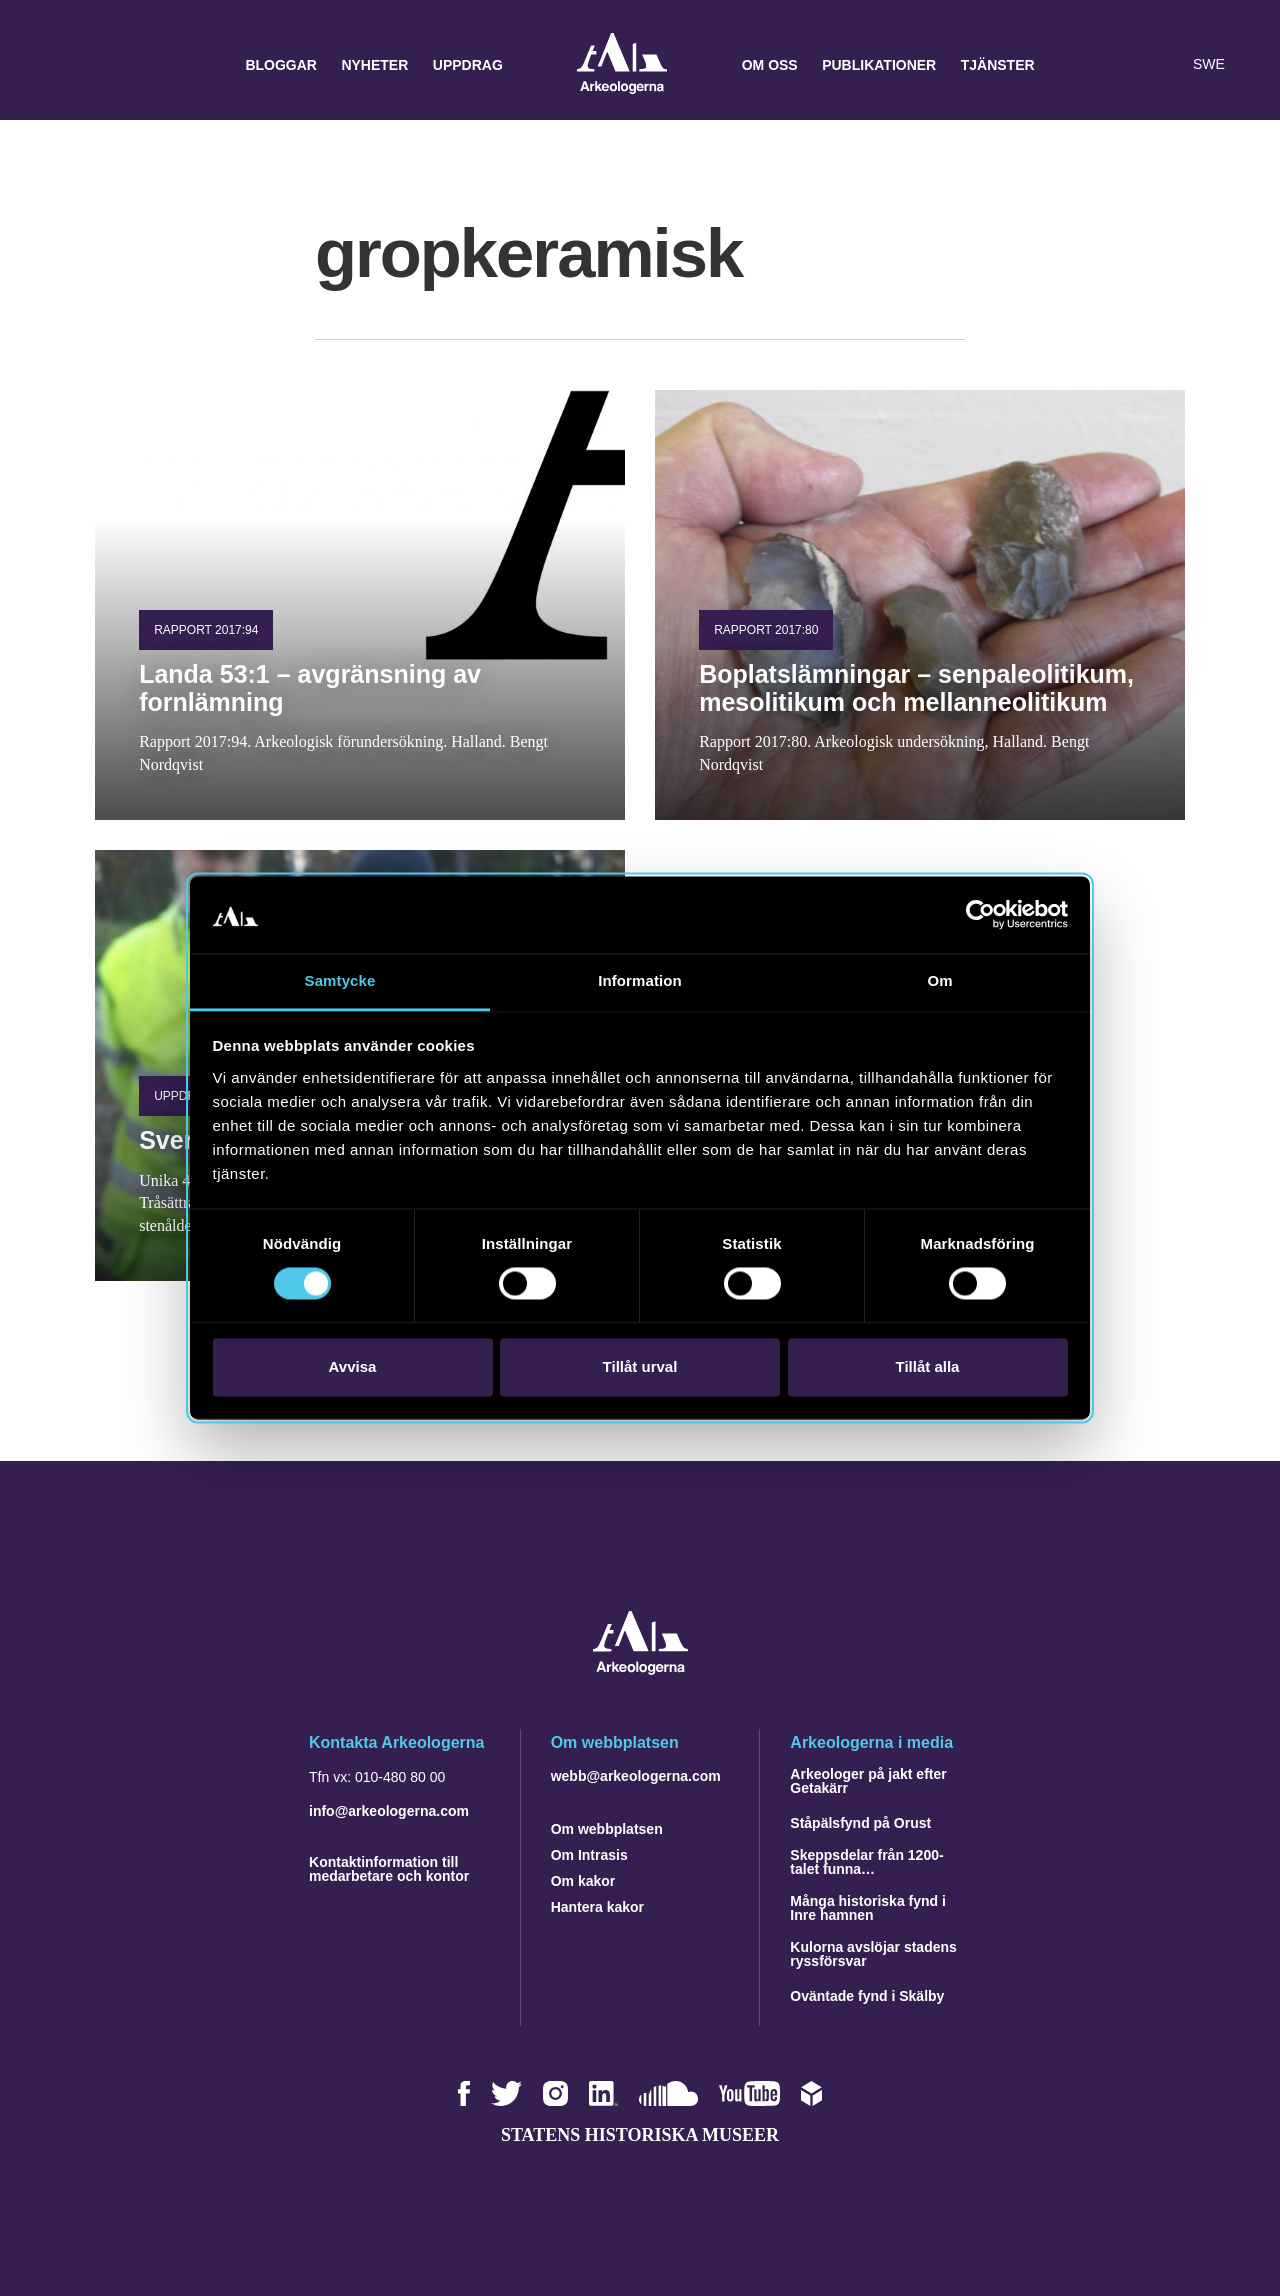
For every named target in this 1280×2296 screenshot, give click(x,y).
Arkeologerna (622, 65)
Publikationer (879, 65)
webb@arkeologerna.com (636, 1776)
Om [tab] (939, 980)
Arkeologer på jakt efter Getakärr (868, 1781)
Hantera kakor (597, 1907)
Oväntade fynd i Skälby (867, 1996)
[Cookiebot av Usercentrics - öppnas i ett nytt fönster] (980, 915)
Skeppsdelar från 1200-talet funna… (866, 1862)
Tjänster (998, 65)
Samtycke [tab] (340, 980)
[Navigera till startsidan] (640, 1669)
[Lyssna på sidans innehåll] (1164, 65)
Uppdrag (468, 65)
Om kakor (583, 1881)
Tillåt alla (928, 1366)
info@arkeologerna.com (389, 1811)
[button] (1124, 65)
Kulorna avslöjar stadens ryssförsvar (873, 1954)
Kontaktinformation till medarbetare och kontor (389, 1869)
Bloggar (281, 65)
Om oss (770, 65)
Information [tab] (640, 980)
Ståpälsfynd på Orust (860, 1823)
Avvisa (353, 1366)
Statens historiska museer (640, 2135)
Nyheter (374, 65)
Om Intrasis (589, 1855)
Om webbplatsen (607, 1829)
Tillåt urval (640, 1366)
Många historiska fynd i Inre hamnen (868, 1908)
